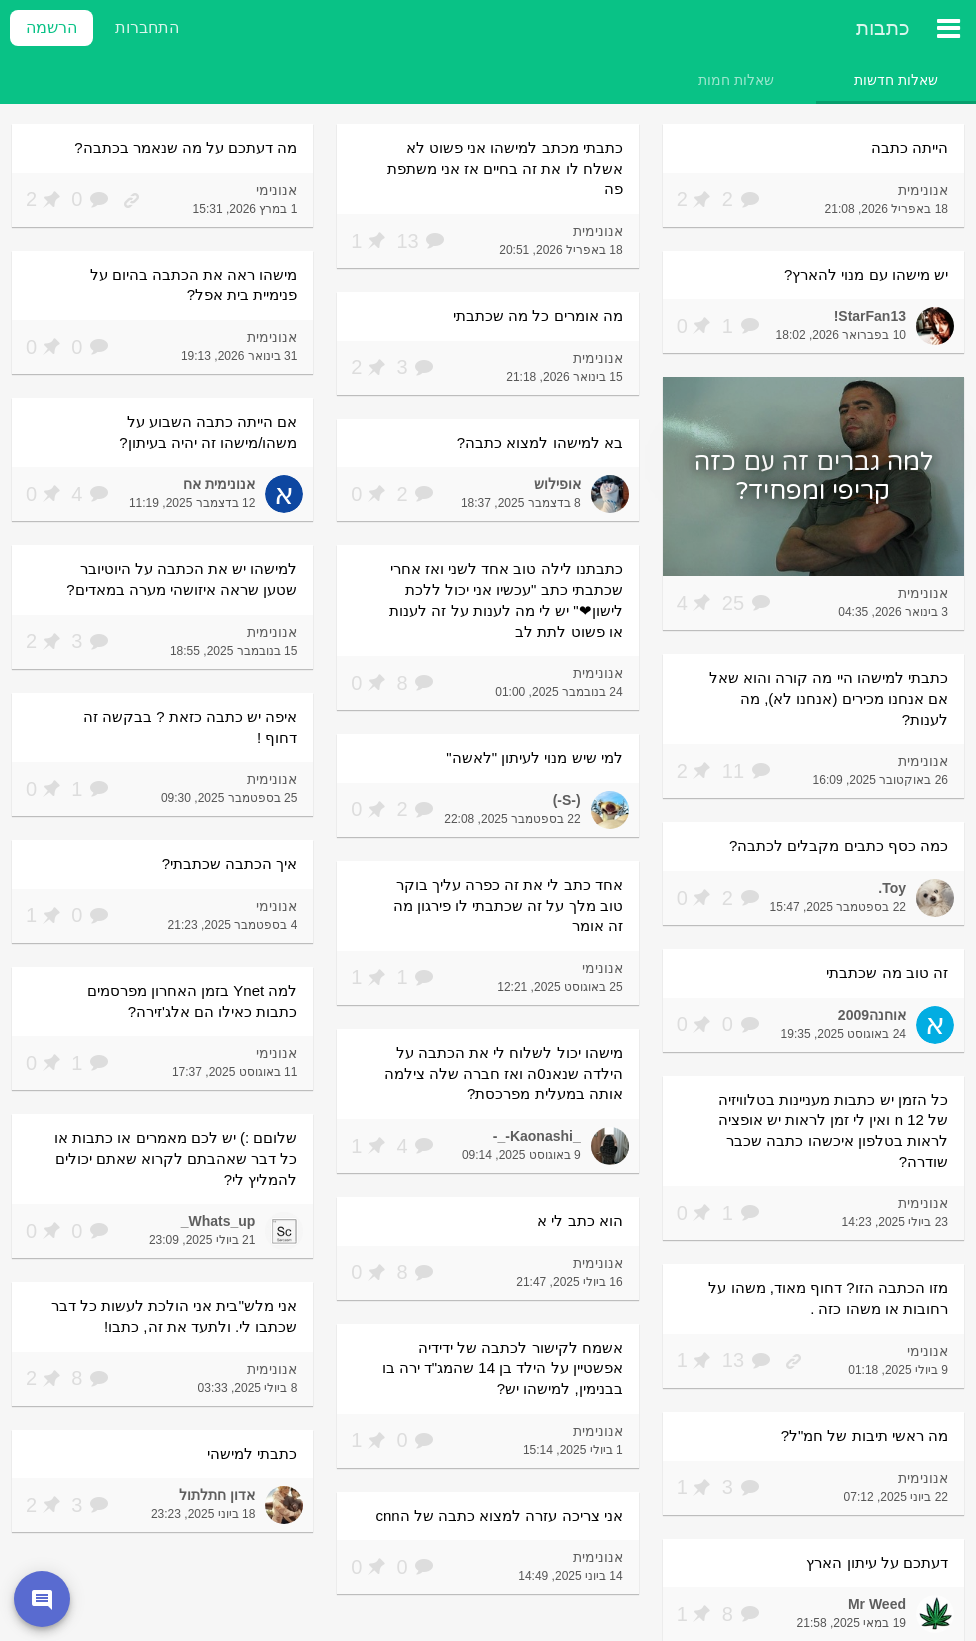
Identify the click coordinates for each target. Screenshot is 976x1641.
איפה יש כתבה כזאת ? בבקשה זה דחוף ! (190, 727)
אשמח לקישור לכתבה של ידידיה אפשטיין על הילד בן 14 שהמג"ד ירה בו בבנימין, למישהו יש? (502, 1368)
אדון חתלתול (217, 1495)
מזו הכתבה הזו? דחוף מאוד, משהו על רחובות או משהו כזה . (828, 1298)
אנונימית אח (219, 484)
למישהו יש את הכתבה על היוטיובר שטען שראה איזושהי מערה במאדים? (181, 579)
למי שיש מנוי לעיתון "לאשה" (534, 757)
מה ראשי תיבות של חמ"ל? (864, 1435)
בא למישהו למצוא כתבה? (540, 442)
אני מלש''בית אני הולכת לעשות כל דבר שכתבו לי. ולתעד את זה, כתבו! (174, 1316)
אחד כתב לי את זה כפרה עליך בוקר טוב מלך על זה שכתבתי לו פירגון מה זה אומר (508, 905)
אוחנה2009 (872, 1015)
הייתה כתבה (909, 147)
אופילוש (557, 484)
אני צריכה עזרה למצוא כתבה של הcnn (498, 1515)
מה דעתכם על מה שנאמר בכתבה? (185, 147)
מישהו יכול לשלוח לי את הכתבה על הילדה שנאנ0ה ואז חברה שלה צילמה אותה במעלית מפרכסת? (503, 1073)
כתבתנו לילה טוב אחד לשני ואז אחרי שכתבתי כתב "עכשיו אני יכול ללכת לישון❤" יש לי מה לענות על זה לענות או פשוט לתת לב (506, 599)
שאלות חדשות (896, 80)
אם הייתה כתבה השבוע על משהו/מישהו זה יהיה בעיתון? (208, 432)
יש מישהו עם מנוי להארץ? (866, 274)
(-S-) (567, 800)
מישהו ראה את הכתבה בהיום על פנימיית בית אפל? (194, 285)
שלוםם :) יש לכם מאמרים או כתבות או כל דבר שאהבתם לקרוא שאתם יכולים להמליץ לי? (175, 1158)
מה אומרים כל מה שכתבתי (538, 315)
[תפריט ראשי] (948, 28)
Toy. (892, 888)
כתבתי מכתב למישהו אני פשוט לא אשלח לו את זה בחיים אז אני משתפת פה (505, 168)
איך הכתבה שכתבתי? (230, 863)
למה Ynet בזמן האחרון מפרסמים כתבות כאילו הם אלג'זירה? (192, 1001)
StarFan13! (870, 316)
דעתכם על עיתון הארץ (877, 1562)
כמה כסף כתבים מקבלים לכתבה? (838, 845)
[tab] (896, 80)
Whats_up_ (218, 1221)
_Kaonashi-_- (537, 1136)
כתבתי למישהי (252, 1453)
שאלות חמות (736, 80)
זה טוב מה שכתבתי (887, 972)
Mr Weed (877, 1604)
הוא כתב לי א (580, 1220)
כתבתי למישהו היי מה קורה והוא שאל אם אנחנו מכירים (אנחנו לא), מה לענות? (828, 698)
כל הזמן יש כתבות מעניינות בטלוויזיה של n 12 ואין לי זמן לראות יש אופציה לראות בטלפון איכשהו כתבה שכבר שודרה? (833, 1130)
